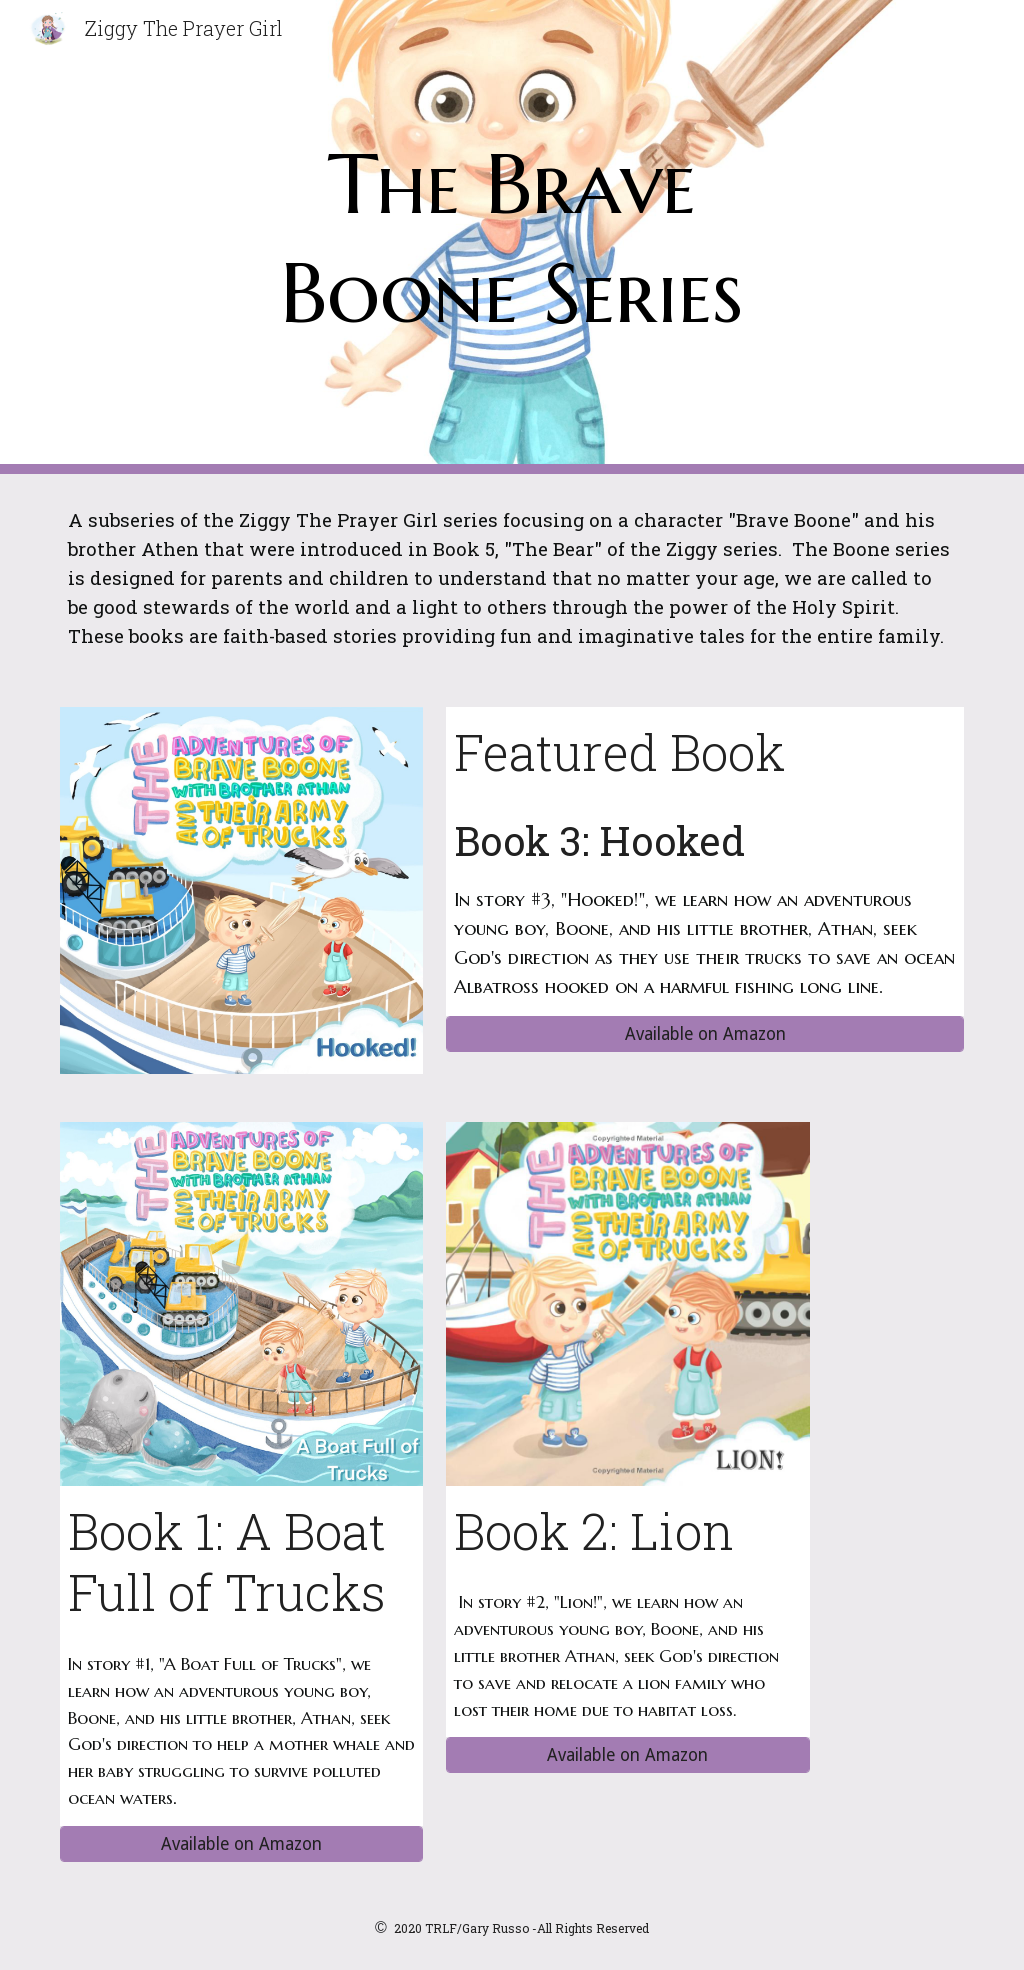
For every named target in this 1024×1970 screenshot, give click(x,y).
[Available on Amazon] (705, 1034)
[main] (511, 237)
